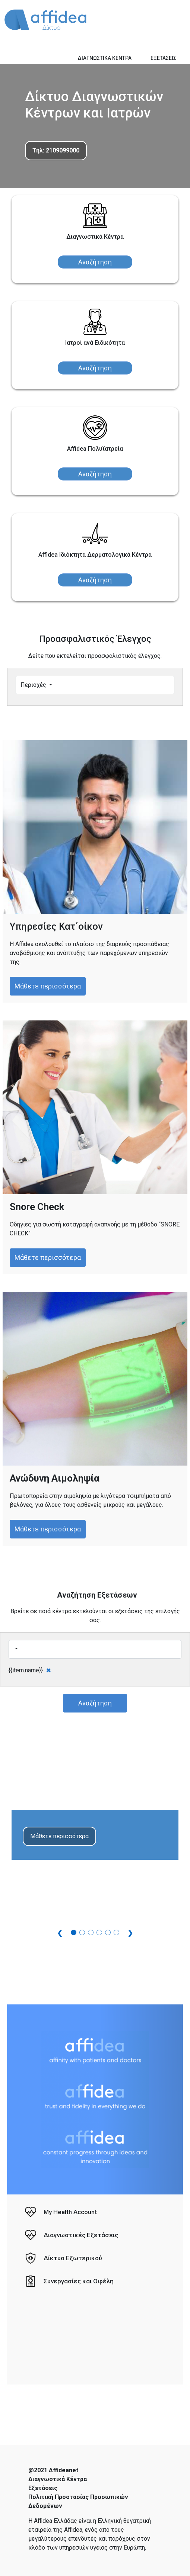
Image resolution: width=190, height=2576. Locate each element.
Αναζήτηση (95, 262)
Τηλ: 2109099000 (55, 150)
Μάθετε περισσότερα (48, 986)
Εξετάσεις (42, 2488)
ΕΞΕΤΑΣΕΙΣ (163, 58)
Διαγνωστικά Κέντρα (57, 2479)
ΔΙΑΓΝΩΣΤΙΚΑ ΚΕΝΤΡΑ (104, 58)
